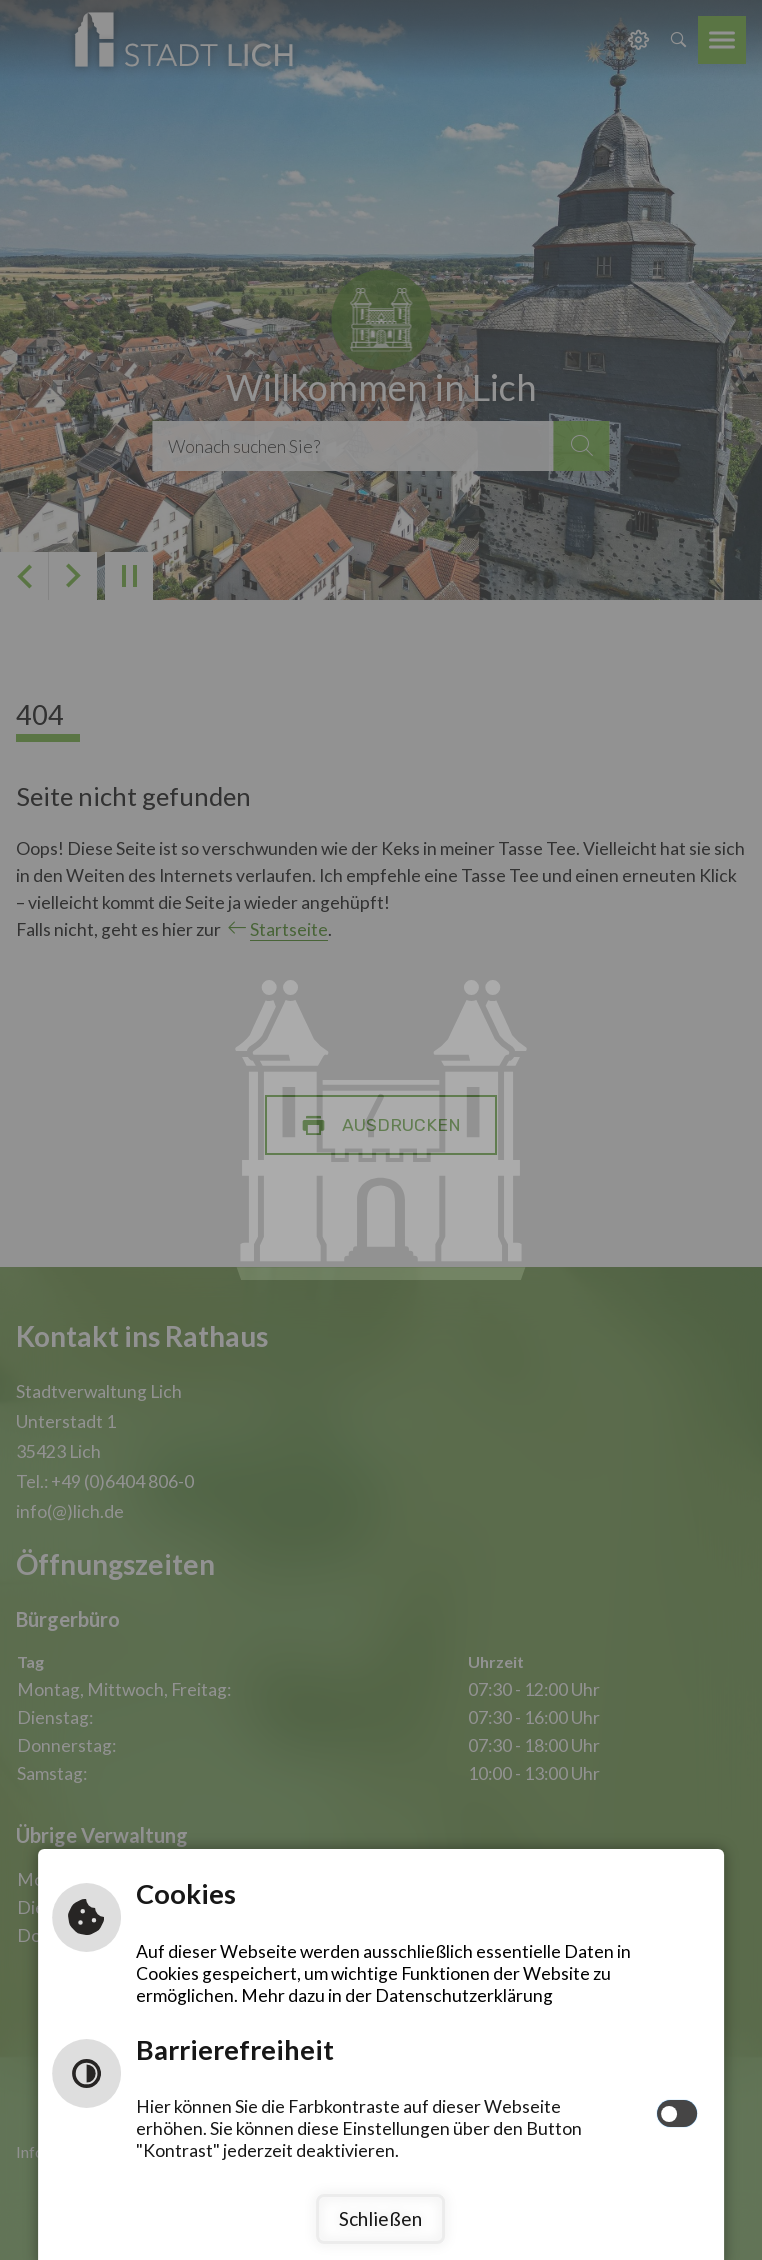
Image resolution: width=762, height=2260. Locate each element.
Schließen (380, 2218)
